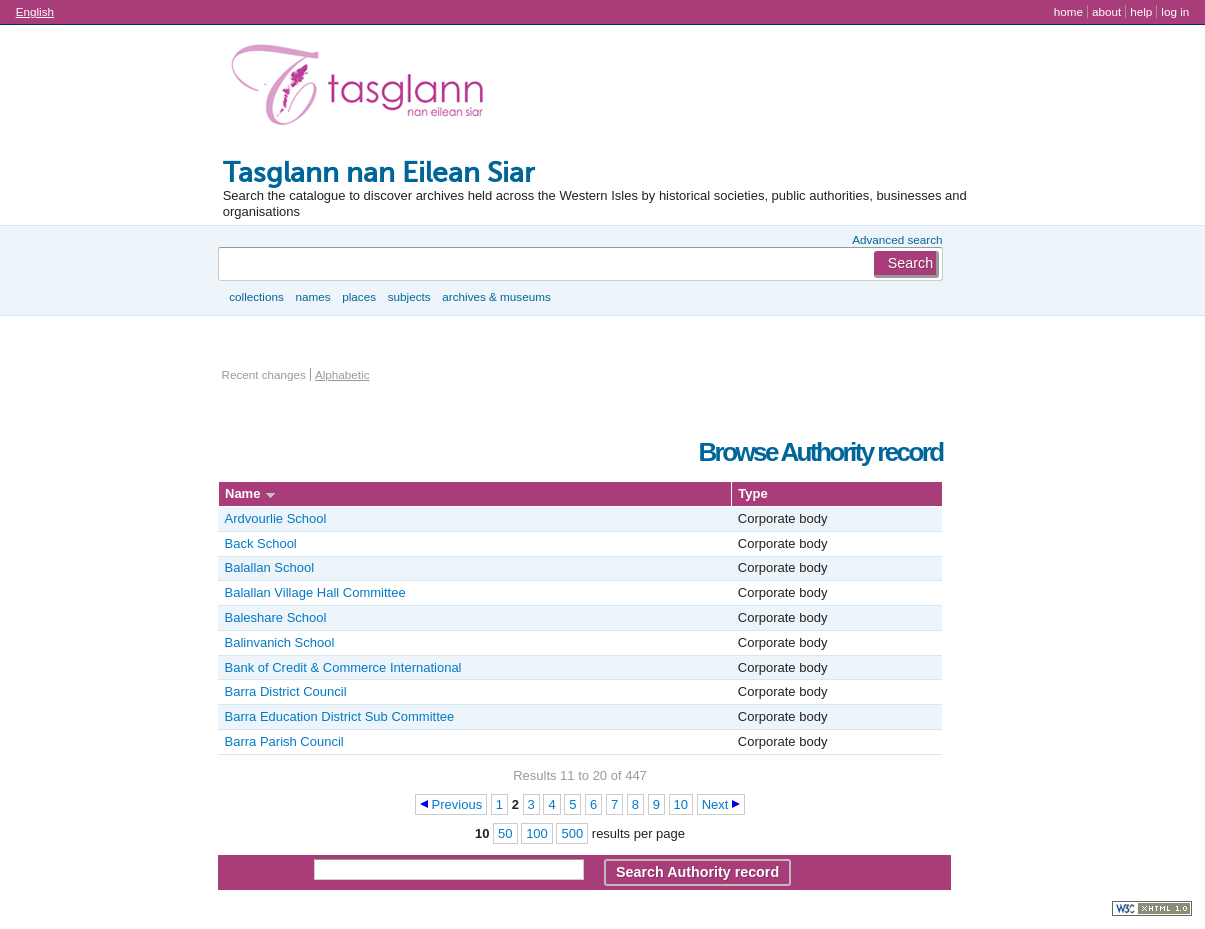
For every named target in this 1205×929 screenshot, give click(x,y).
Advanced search (897, 239)
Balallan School (270, 567)
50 (505, 833)
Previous (457, 804)
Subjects (409, 296)
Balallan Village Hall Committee (315, 592)
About (1106, 11)
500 (572, 833)
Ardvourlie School (276, 518)
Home (1068, 11)
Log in (1175, 11)
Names (312, 296)
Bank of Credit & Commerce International (343, 667)
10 (681, 804)
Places (359, 296)
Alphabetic (342, 374)
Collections (256, 296)
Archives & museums (496, 296)
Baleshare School (276, 617)
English (35, 11)
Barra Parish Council (284, 741)
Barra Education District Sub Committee (340, 716)
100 (537, 833)
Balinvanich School (280, 642)
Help (1141, 11)
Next (715, 804)
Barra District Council (286, 691)
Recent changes (264, 374)
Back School (261, 543)
